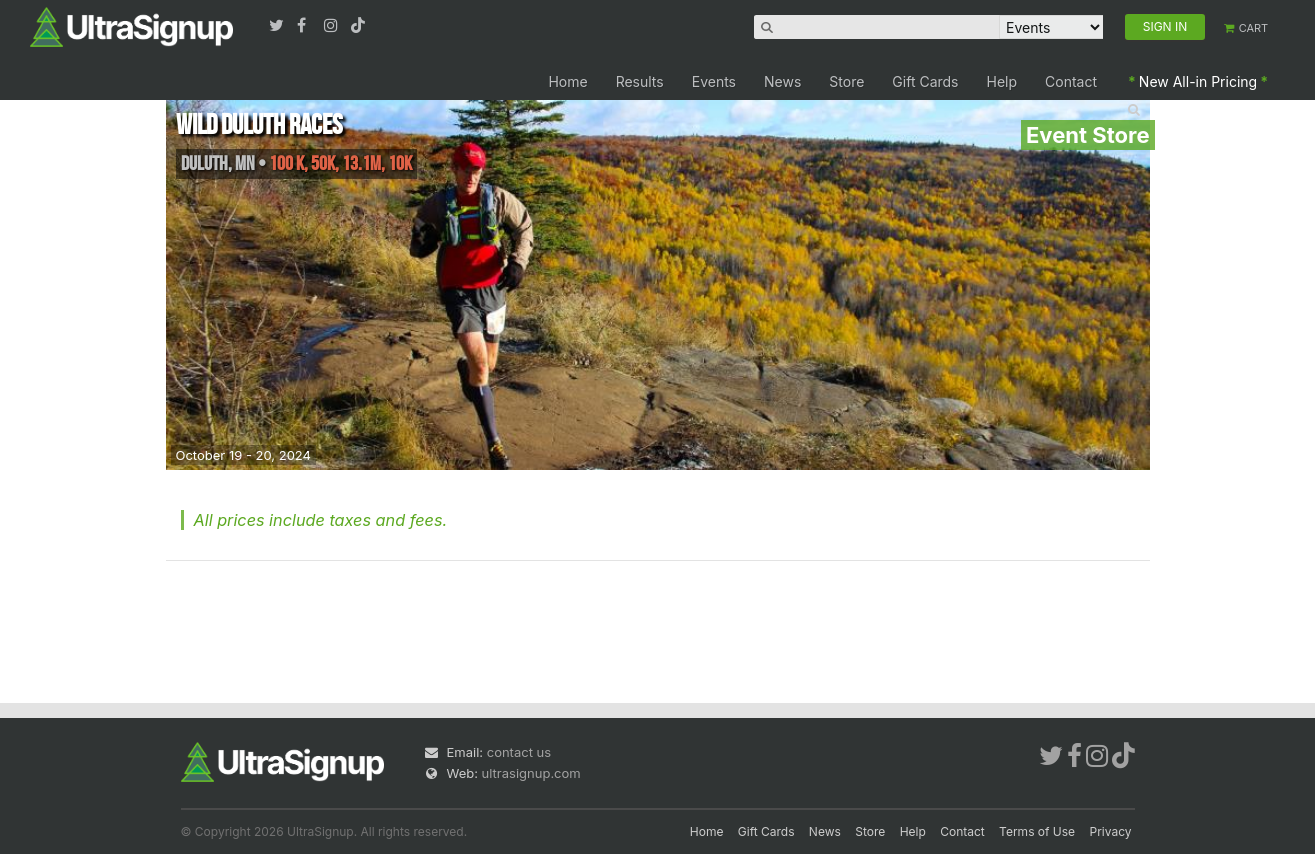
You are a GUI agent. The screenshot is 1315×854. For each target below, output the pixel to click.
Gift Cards (925, 81)
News (782, 81)
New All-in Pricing (1198, 81)
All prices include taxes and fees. (321, 520)
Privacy (1111, 831)
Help (1002, 81)
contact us (519, 752)
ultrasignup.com (531, 773)
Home (567, 81)
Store (846, 81)
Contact (1071, 81)
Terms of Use (1037, 831)
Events (714, 81)
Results (640, 81)
